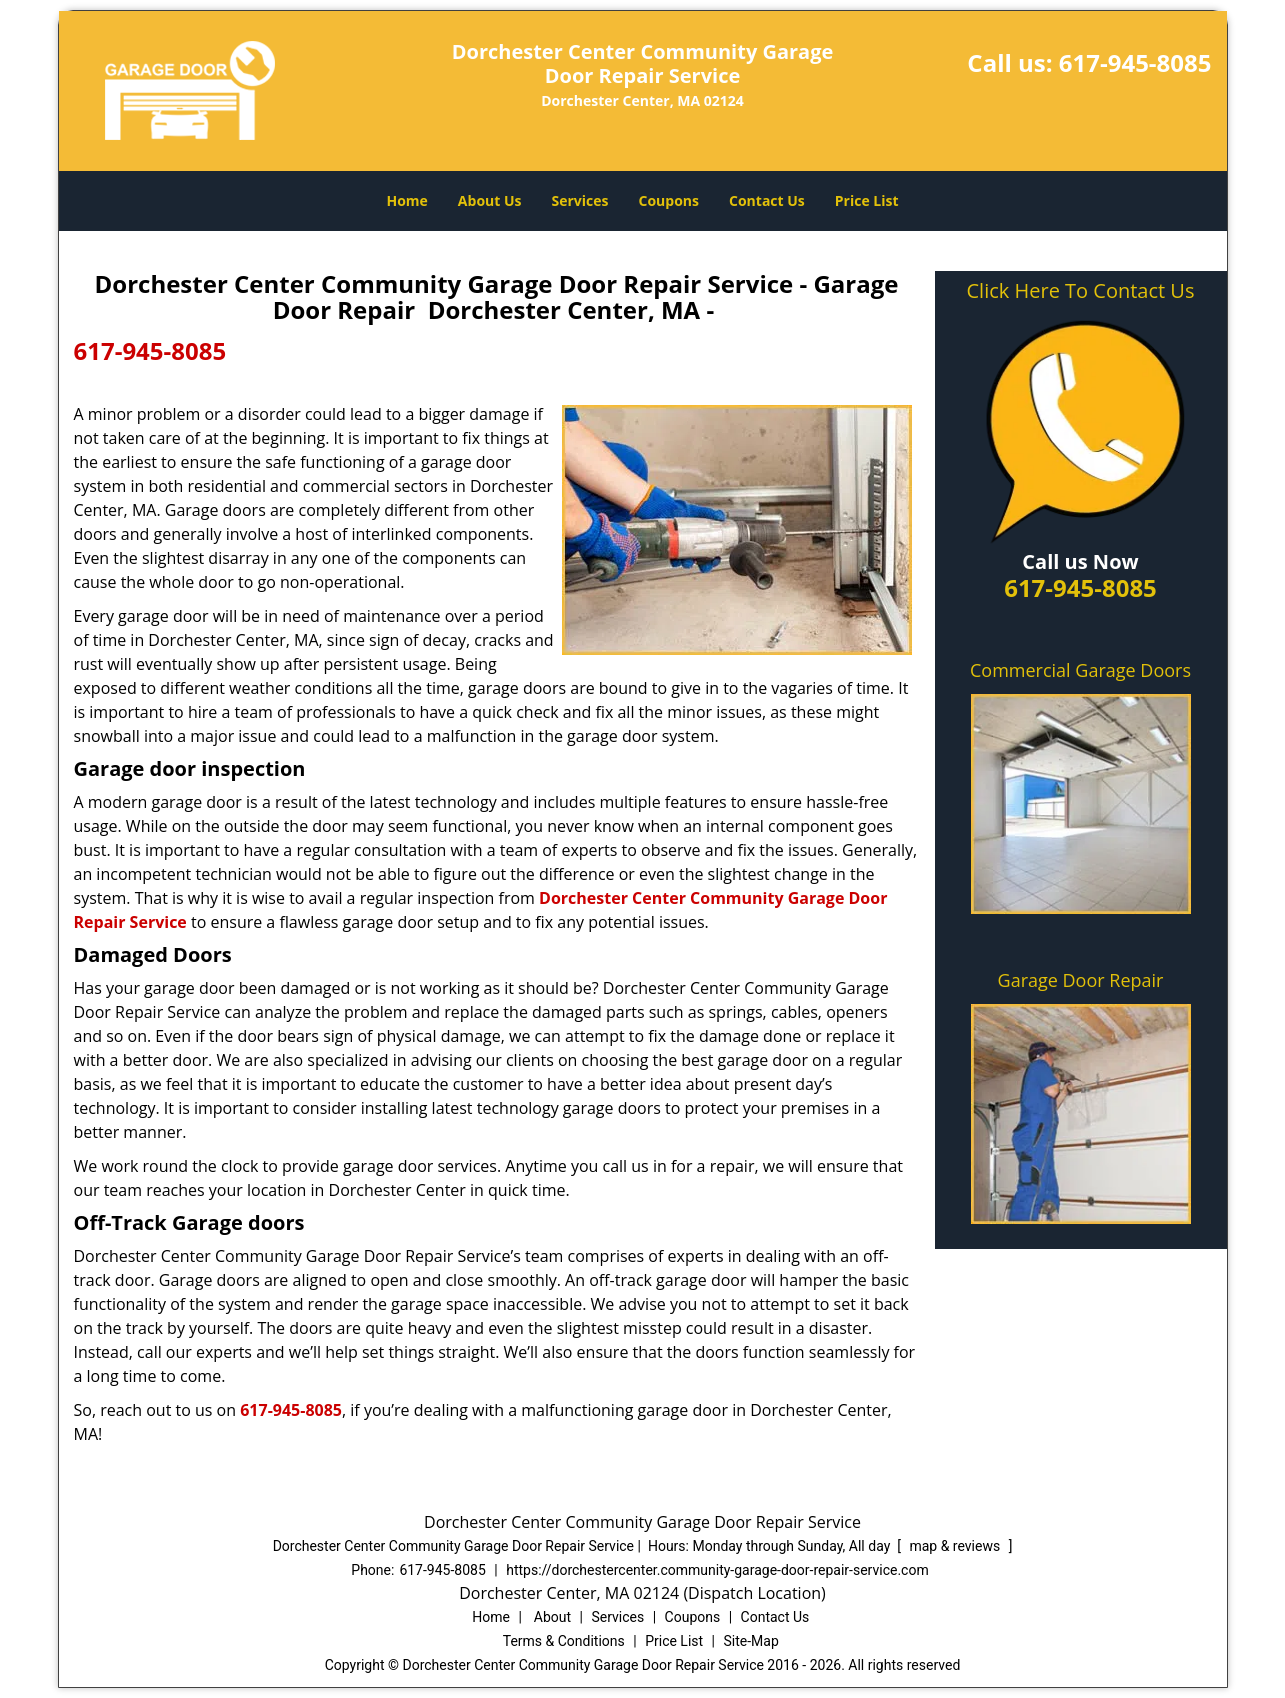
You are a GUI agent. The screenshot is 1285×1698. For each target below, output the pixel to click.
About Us (490, 200)
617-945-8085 (1135, 62)
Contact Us (767, 200)
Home (406, 200)
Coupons (669, 200)
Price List (867, 200)
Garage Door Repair (1081, 980)
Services (580, 200)
